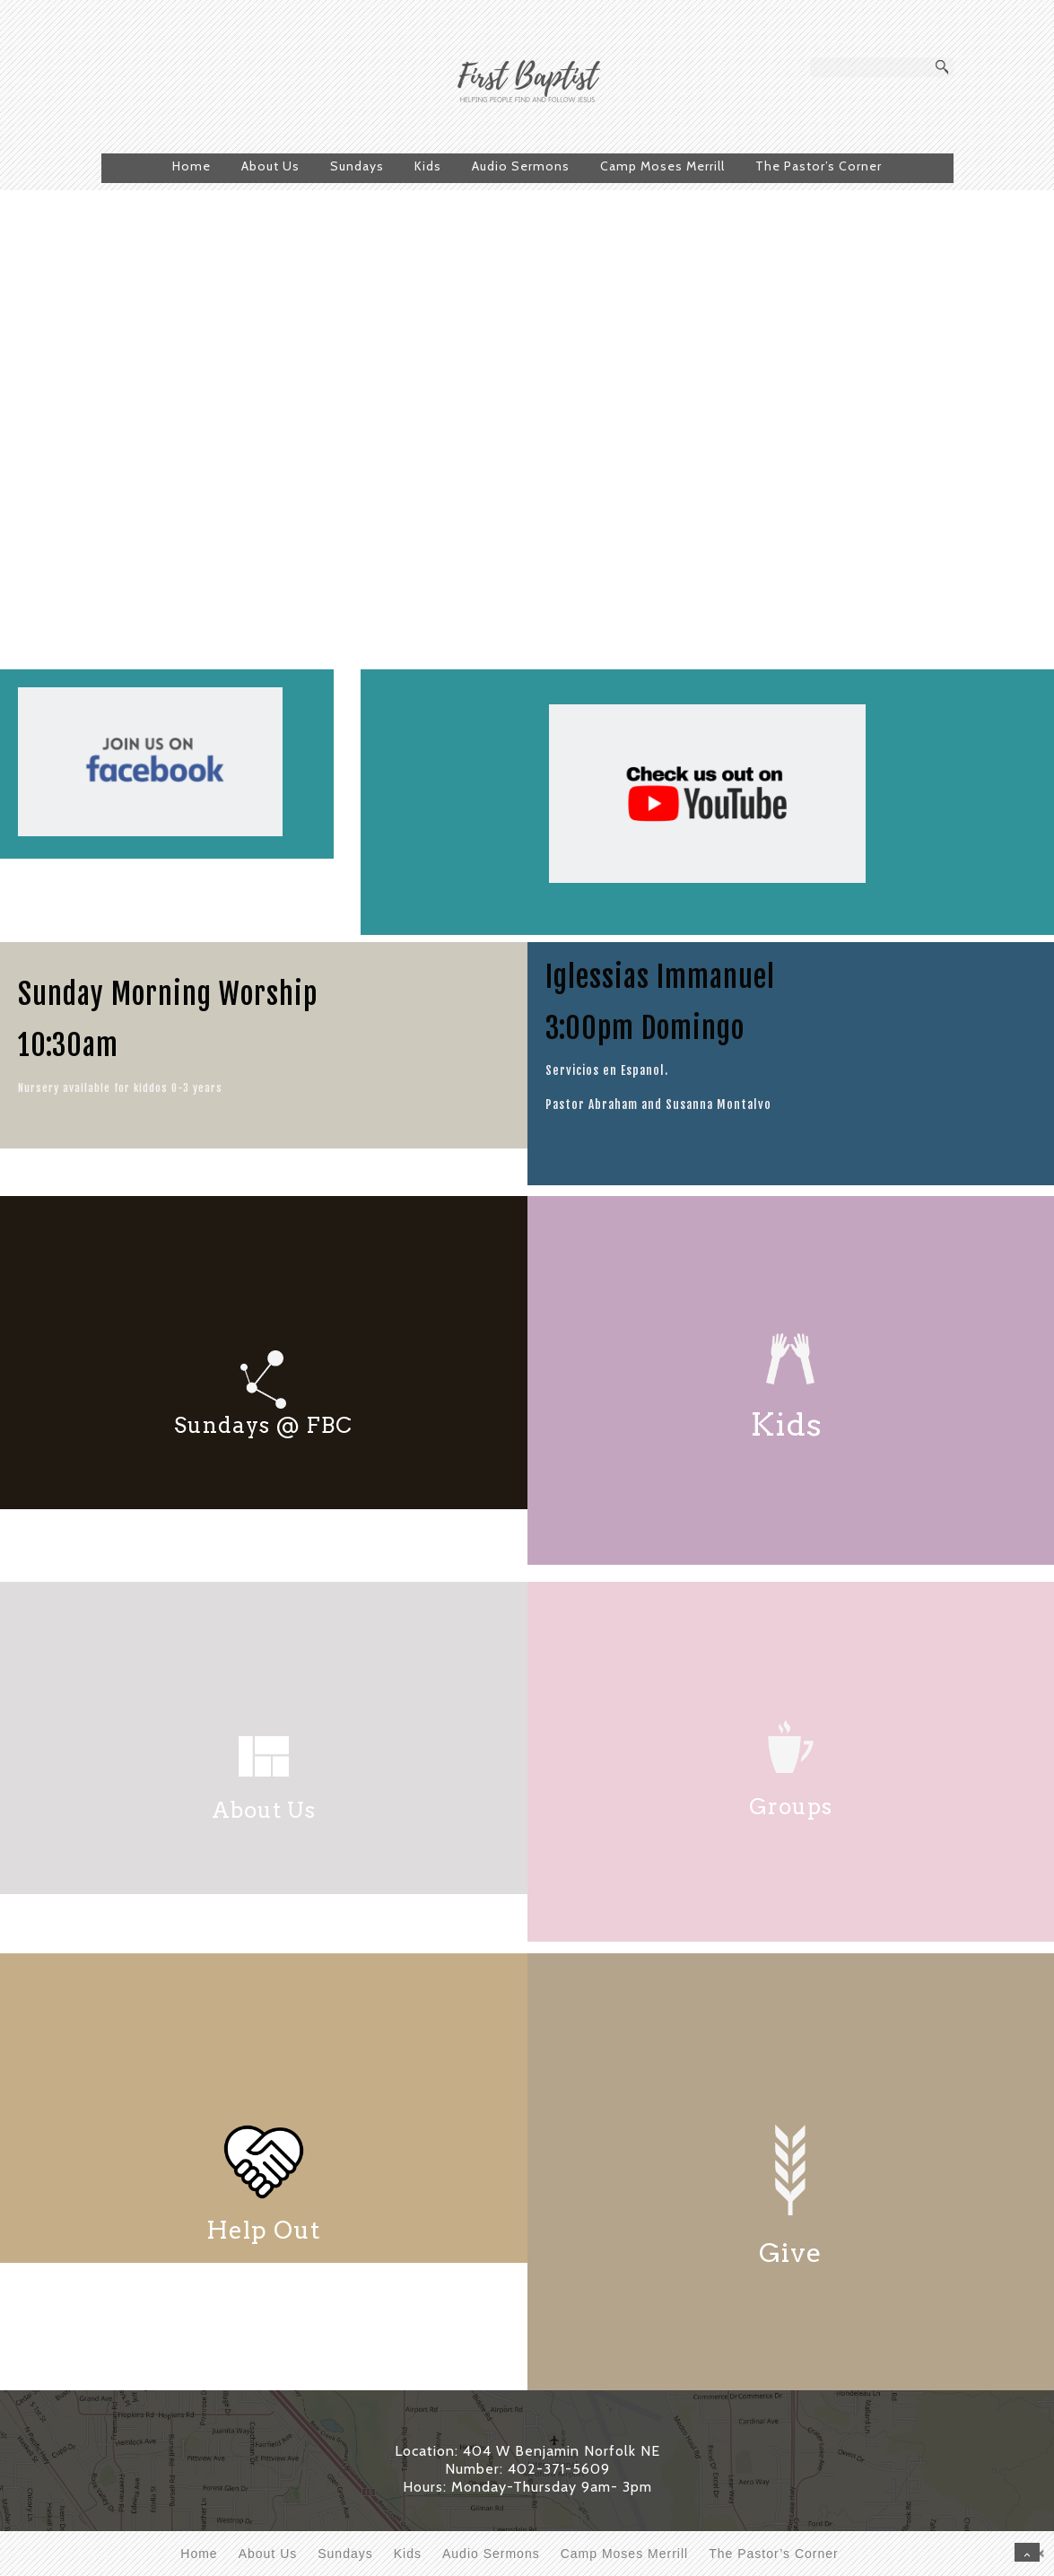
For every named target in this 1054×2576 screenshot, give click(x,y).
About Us (270, 166)
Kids (427, 166)
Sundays (357, 166)
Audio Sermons (521, 166)
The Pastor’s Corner (818, 166)
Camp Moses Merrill (662, 166)
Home (191, 166)
